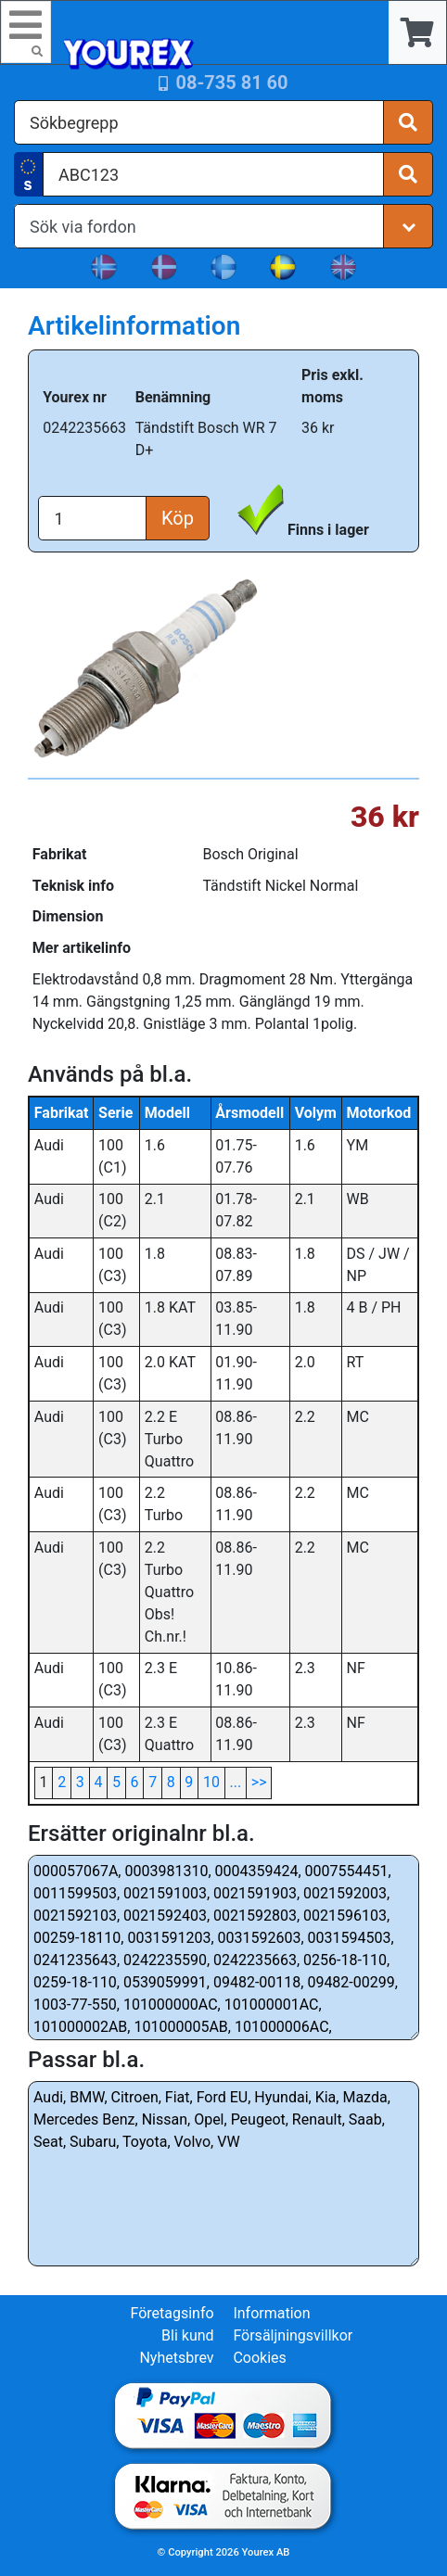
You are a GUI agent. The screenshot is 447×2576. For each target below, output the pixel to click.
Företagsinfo (171, 2313)
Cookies (259, 2358)
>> (259, 1782)
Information (271, 2313)
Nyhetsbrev (176, 2358)
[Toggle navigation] (26, 32)
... (236, 1782)
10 (211, 1782)
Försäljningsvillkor (292, 2335)
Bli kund (187, 2335)
